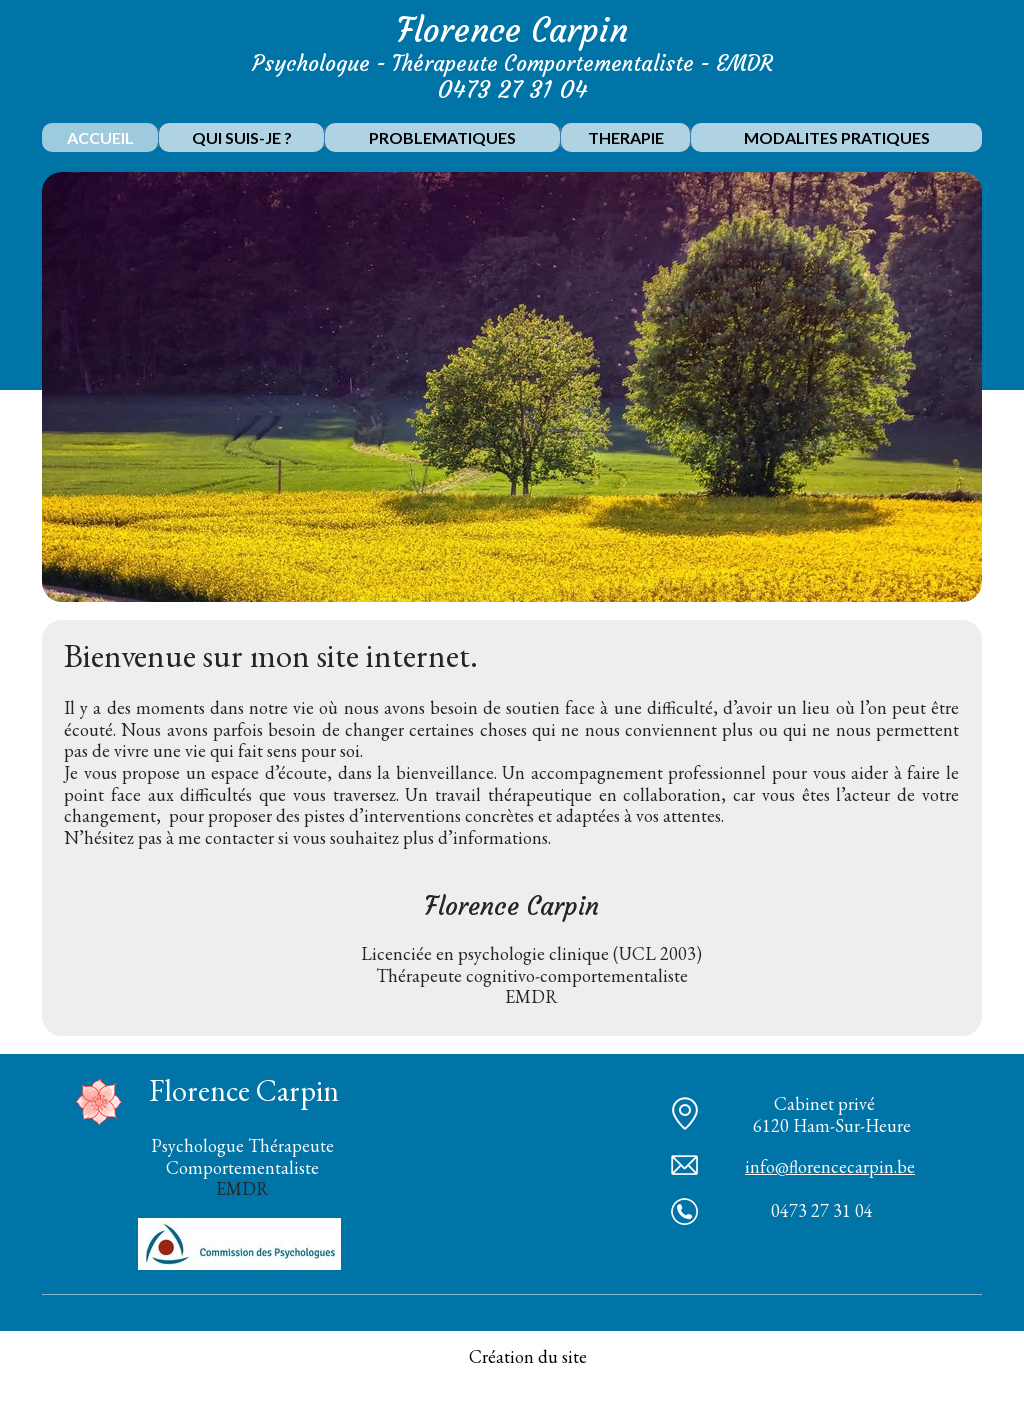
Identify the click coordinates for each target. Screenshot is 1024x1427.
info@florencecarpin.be (830, 1166)
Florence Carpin (512, 30)
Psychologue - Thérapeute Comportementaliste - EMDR (512, 63)
